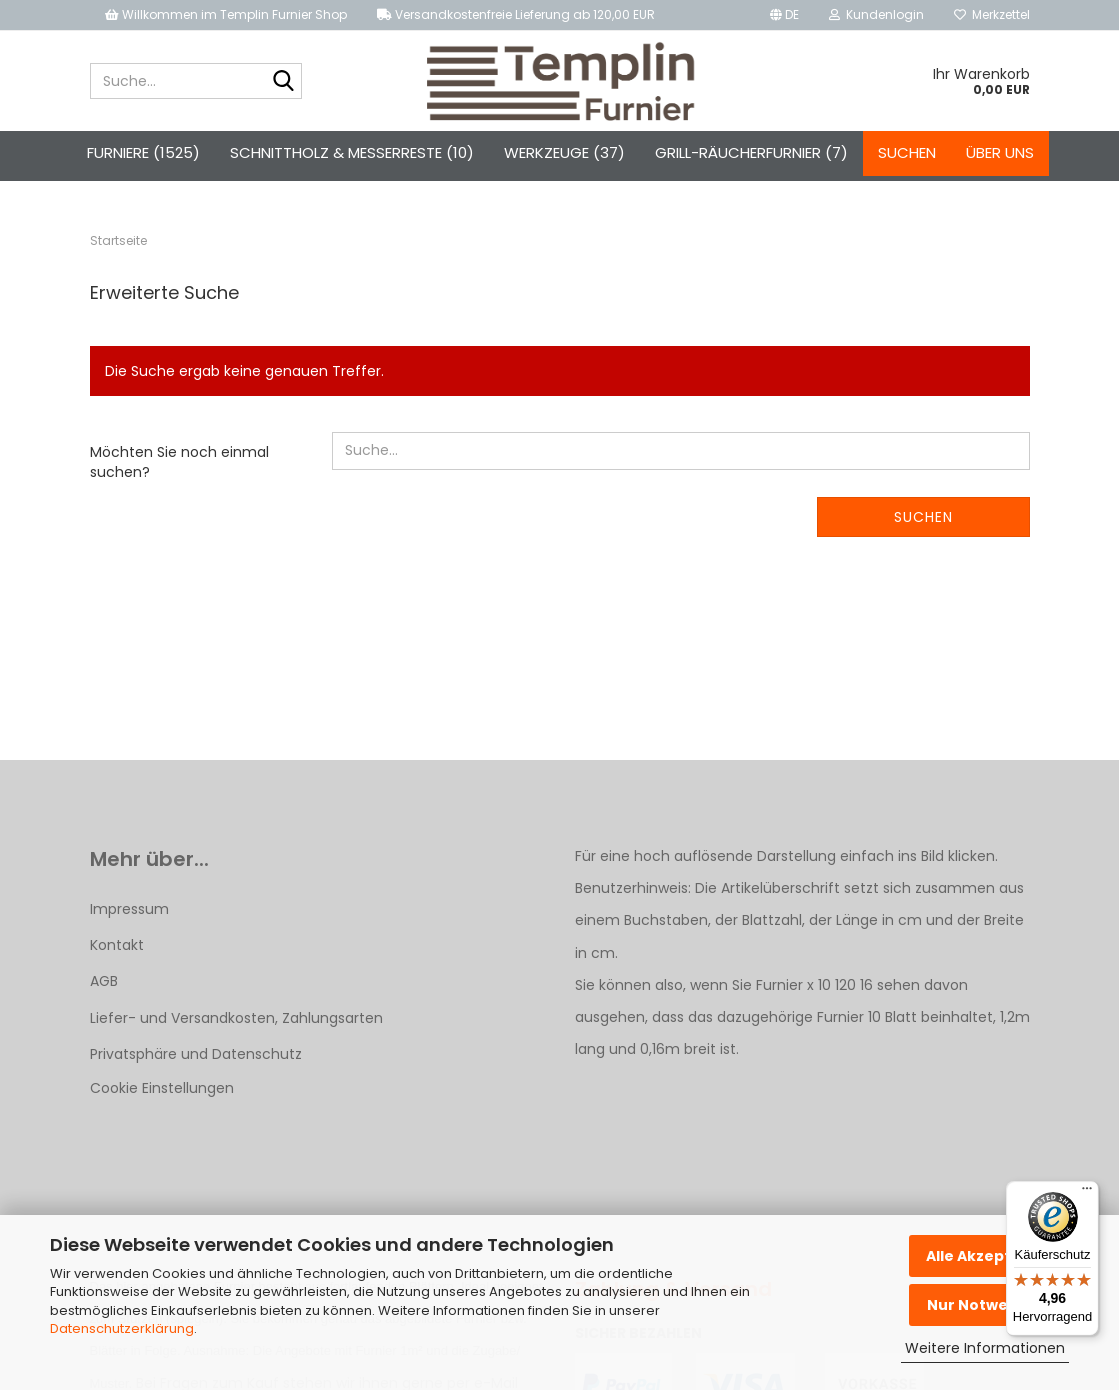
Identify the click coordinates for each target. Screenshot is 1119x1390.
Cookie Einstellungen (162, 1088)
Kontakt (117, 945)
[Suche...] (283, 82)
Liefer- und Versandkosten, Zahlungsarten (236, 1018)
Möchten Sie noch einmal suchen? (179, 462)
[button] (784, 15)
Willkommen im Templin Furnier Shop (226, 14)
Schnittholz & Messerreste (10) (352, 152)
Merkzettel (992, 14)
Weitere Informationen (985, 1348)
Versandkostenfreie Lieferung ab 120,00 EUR (516, 14)
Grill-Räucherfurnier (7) (751, 152)
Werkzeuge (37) (564, 152)
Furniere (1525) (143, 152)
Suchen (907, 152)
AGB (104, 981)
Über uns (1000, 152)
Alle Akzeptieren (989, 1256)
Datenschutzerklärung (122, 1328)
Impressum (129, 909)
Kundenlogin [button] (876, 14)
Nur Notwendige (989, 1305)
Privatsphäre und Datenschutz (196, 1054)
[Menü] (1087, 1193)
